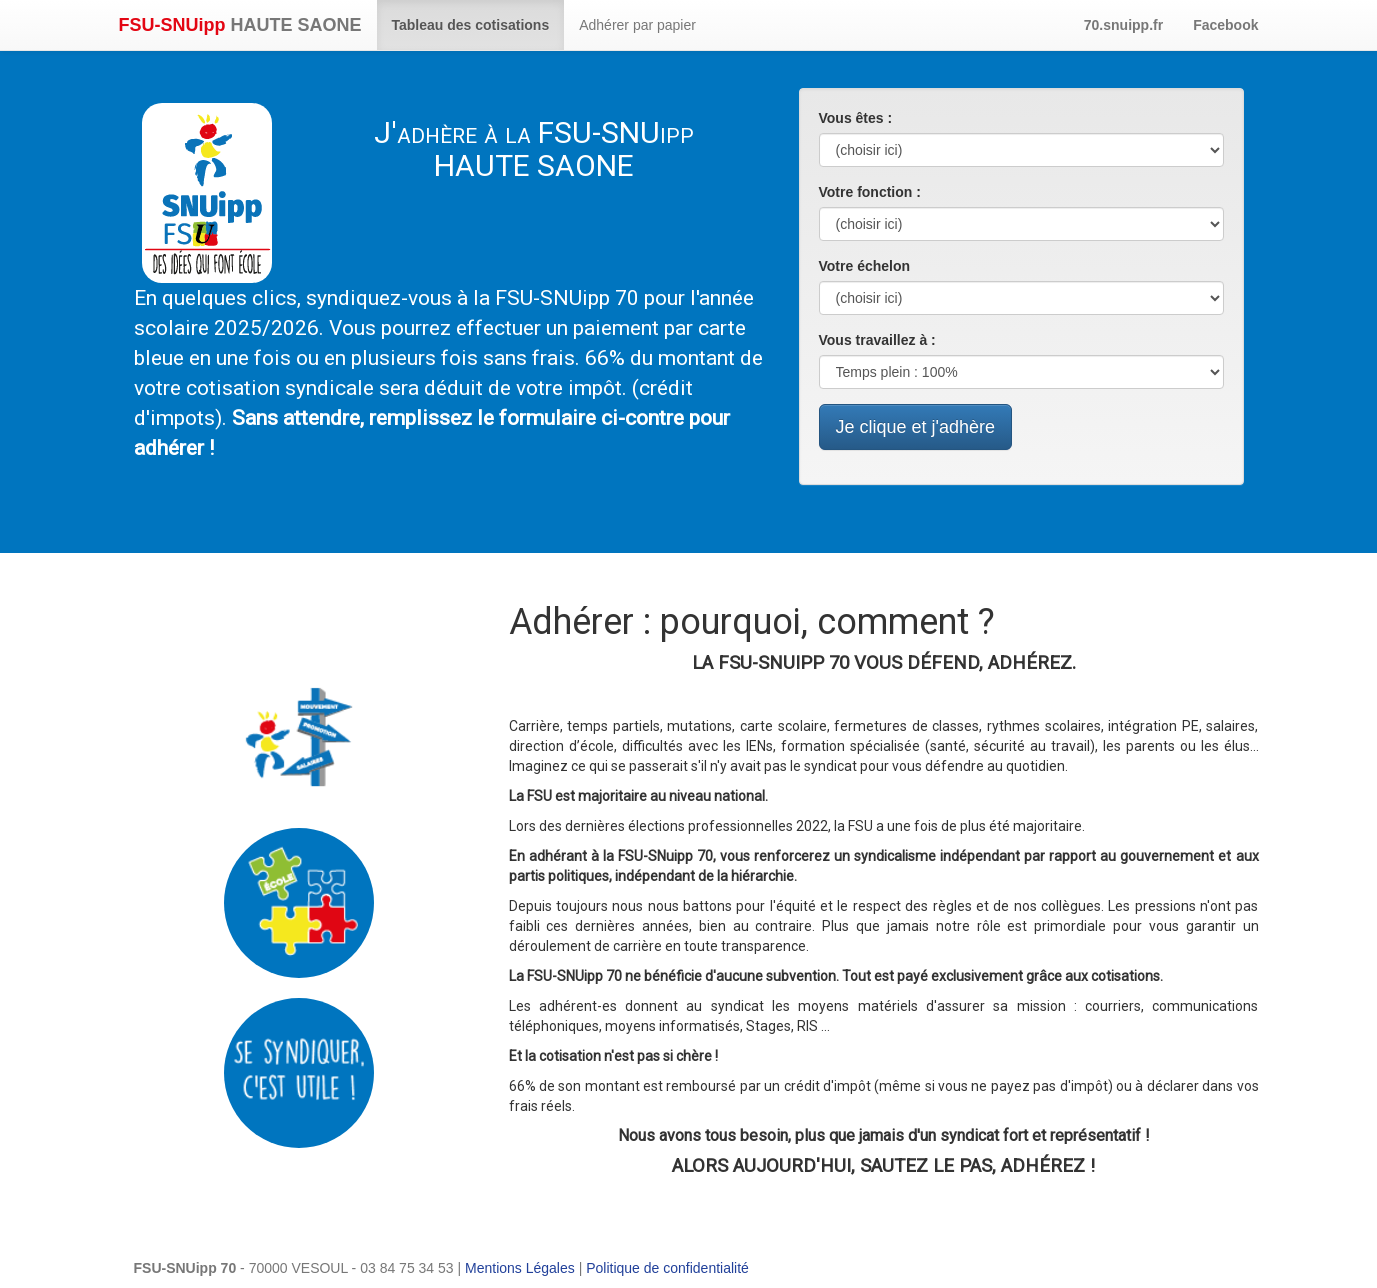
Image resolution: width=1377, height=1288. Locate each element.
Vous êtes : (856, 118)
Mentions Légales (520, 1268)
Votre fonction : (870, 192)
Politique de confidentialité (667, 1268)
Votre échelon (865, 266)
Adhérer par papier (637, 25)
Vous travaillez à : (877, 340)
